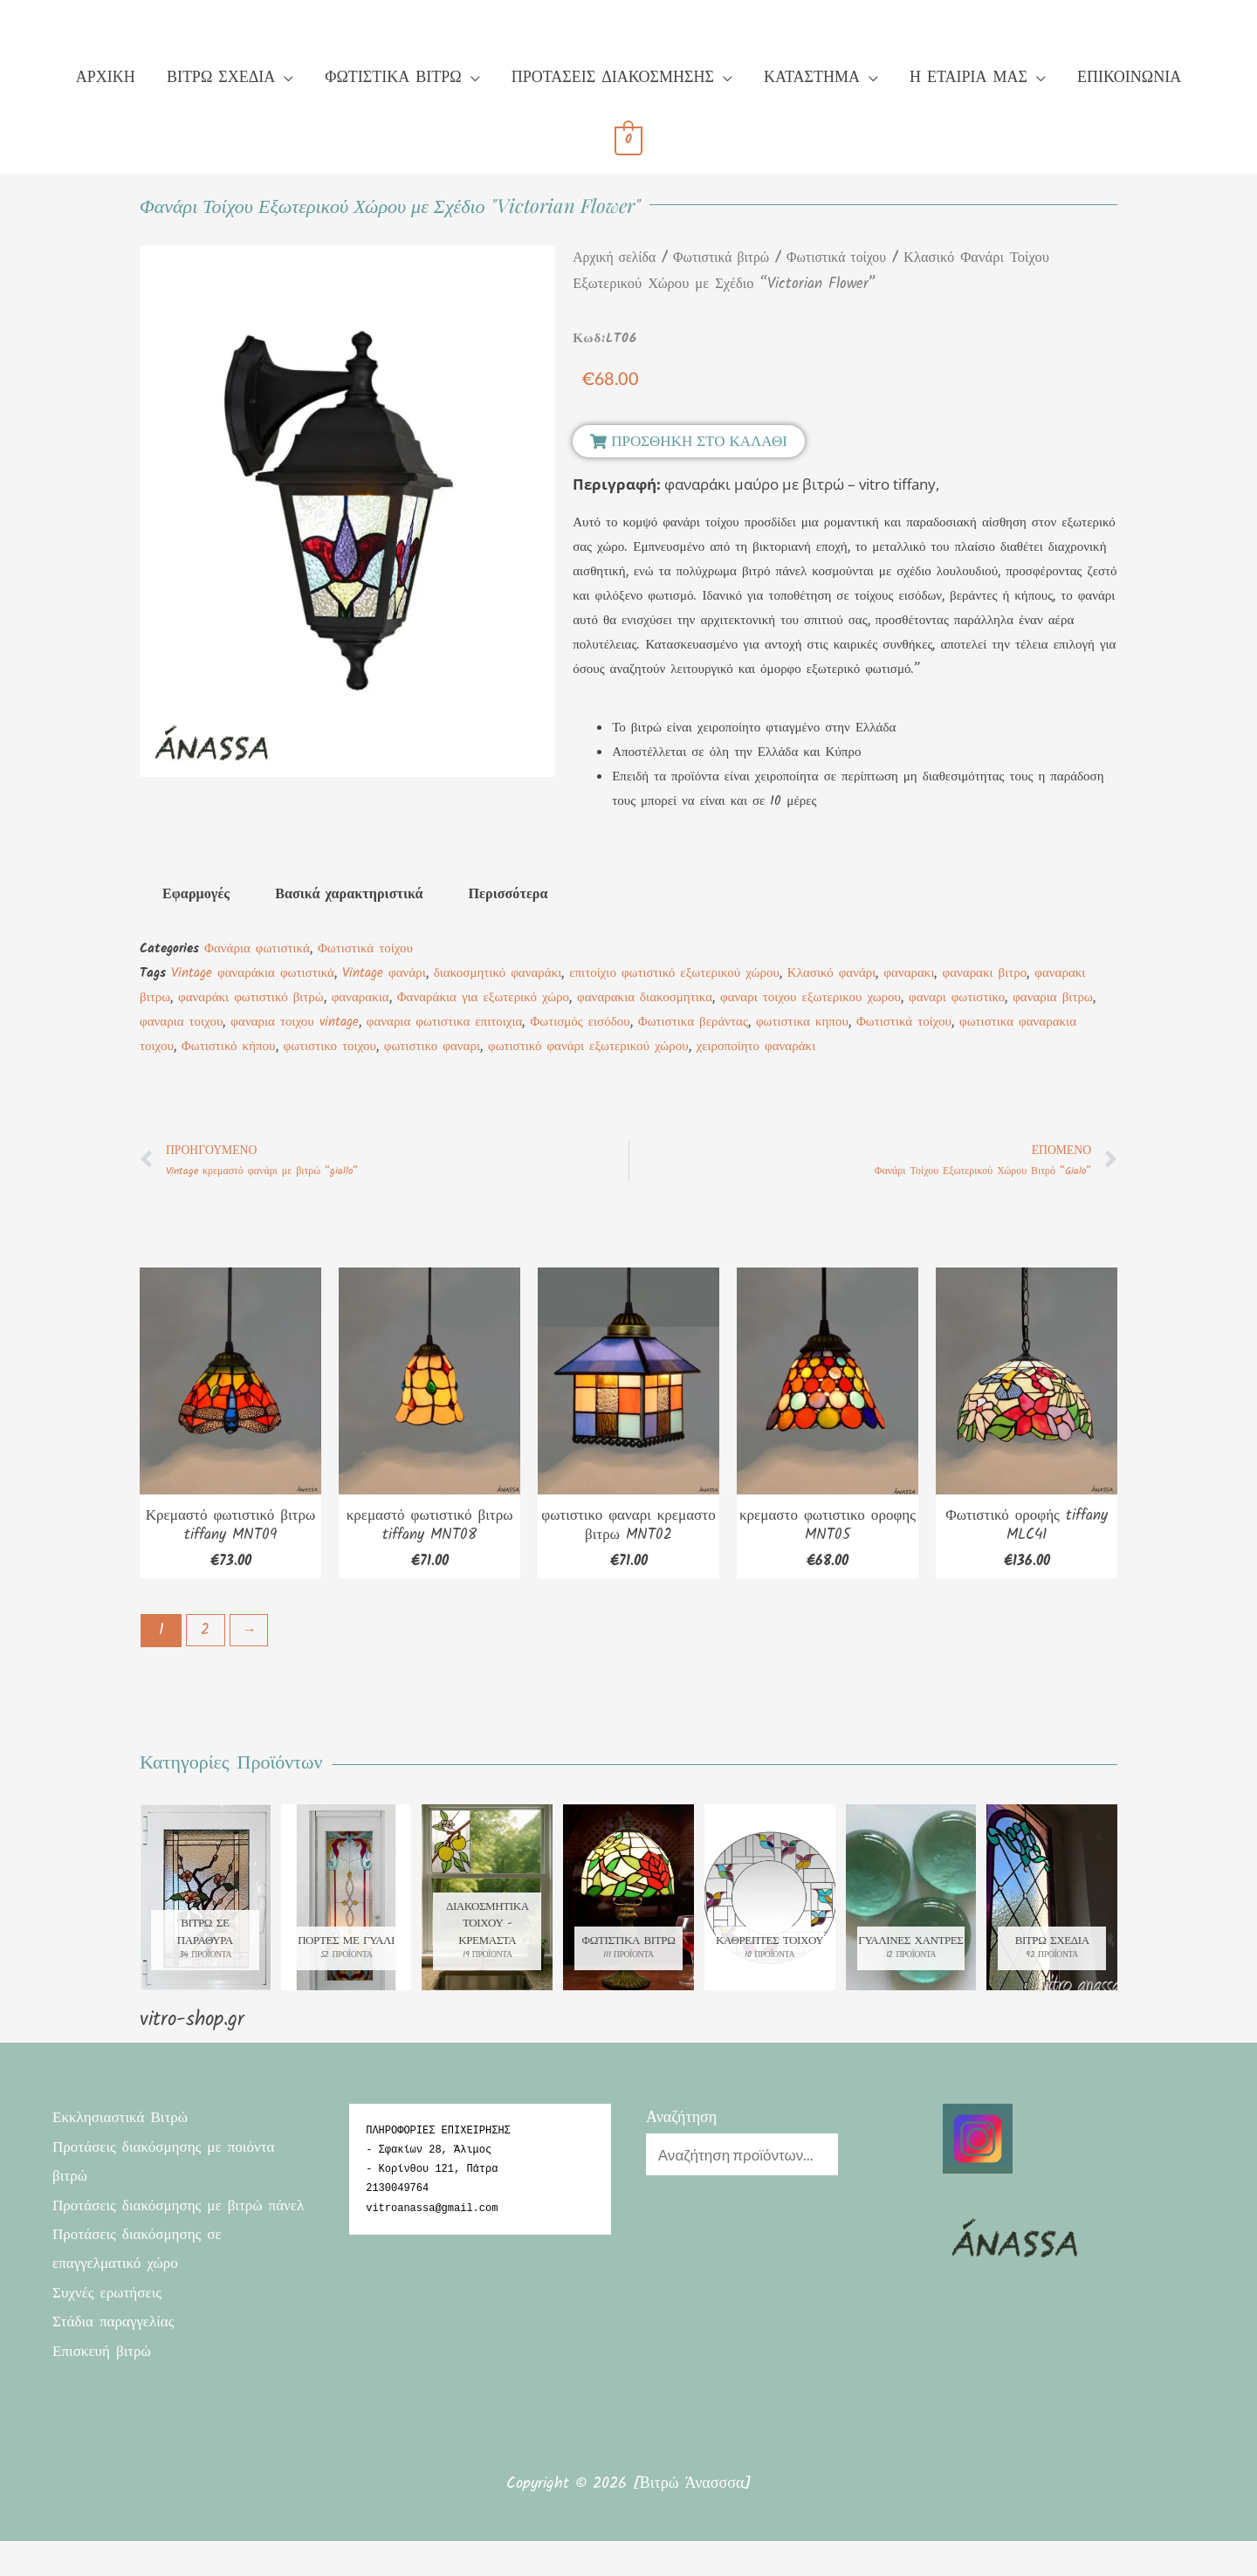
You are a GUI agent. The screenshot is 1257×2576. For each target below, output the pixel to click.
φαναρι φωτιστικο (957, 997)
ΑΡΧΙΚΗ (105, 78)
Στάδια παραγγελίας (116, 2358)
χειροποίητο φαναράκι (756, 1046)
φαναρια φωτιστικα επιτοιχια (445, 1022)
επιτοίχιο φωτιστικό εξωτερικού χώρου (674, 973)
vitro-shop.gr (192, 2026)
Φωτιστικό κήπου (229, 1046)
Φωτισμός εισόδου (579, 1022)
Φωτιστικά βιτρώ (729, 258)
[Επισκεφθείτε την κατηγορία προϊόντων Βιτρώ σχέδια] (1051, 1903)
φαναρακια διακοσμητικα (644, 997)
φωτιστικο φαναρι (432, 1046)
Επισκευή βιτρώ (104, 2387)
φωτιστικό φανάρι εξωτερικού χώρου (588, 1046)
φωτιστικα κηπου (802, 1022)
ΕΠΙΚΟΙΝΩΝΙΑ (1129, 78)
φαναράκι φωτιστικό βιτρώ (251, 997)
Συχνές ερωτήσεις (109, 2328)
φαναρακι (908, 973)
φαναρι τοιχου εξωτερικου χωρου (810, 997)
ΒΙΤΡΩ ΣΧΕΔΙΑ (221, 78)
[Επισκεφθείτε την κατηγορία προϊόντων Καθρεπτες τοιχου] (769, 1903)
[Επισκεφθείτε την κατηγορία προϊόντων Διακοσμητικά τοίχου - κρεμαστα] (487, 1903)
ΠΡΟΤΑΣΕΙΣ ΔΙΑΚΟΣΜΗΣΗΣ (613, 78)
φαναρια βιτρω (1053, 997)
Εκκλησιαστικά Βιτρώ (123, 2124)
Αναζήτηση (681, 2124)
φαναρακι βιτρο (984, 973)
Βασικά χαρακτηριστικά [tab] (348, 894)
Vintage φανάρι (384, 973)
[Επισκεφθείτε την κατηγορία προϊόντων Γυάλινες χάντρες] (911, 1903)
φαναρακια (360, 997)
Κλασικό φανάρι (831, 973)
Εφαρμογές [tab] (196, 894)
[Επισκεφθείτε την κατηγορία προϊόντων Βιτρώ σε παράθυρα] (205, 1903)
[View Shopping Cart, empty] (629, 141)
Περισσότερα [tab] (508, 894)
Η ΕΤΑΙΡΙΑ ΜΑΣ (968, 78)
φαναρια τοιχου (181, 1022)
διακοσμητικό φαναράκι (498, 973)
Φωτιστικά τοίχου (850, 258)
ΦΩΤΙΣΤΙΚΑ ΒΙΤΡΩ (393, 78)
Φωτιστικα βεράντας (693, 1022)
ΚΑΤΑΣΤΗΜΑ (812, 78)
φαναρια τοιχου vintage (294, 1022)
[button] (689, 441)
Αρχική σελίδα (617, 258)
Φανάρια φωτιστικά (257, 948)
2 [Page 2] (207, 1635)
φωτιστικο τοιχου (330, 1046)
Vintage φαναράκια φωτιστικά (252, 973)
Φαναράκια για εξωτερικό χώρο (483, 997)
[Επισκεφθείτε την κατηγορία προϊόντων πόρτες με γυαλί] (346, 1903)
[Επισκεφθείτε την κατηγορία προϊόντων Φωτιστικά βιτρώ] (628, 1903)
